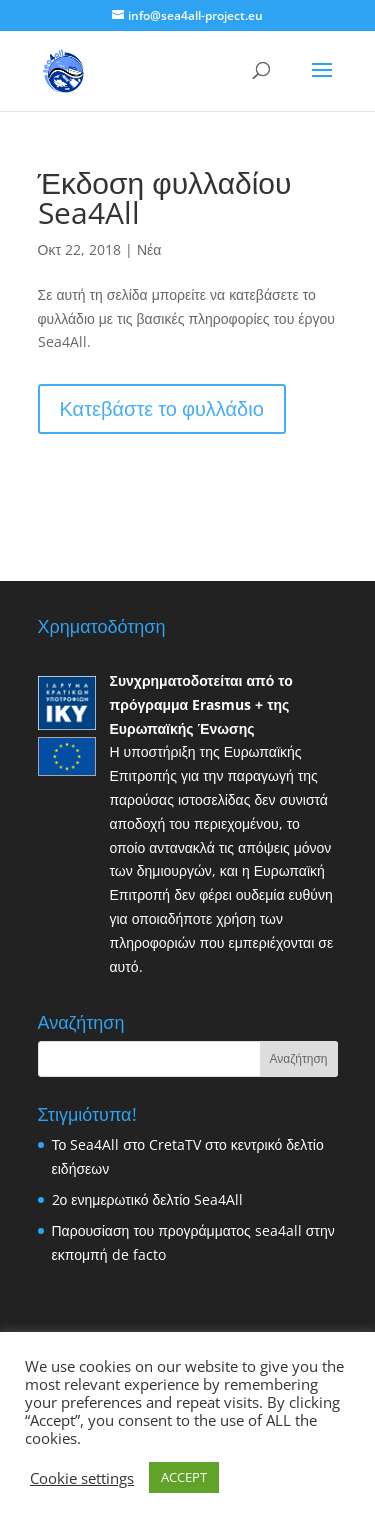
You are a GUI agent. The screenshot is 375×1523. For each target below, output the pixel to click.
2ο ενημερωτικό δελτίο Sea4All (148, 1199)
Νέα (149, 249)
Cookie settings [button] (82, 1478)
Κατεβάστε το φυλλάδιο (162, 408)
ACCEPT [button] (184, 1477)
